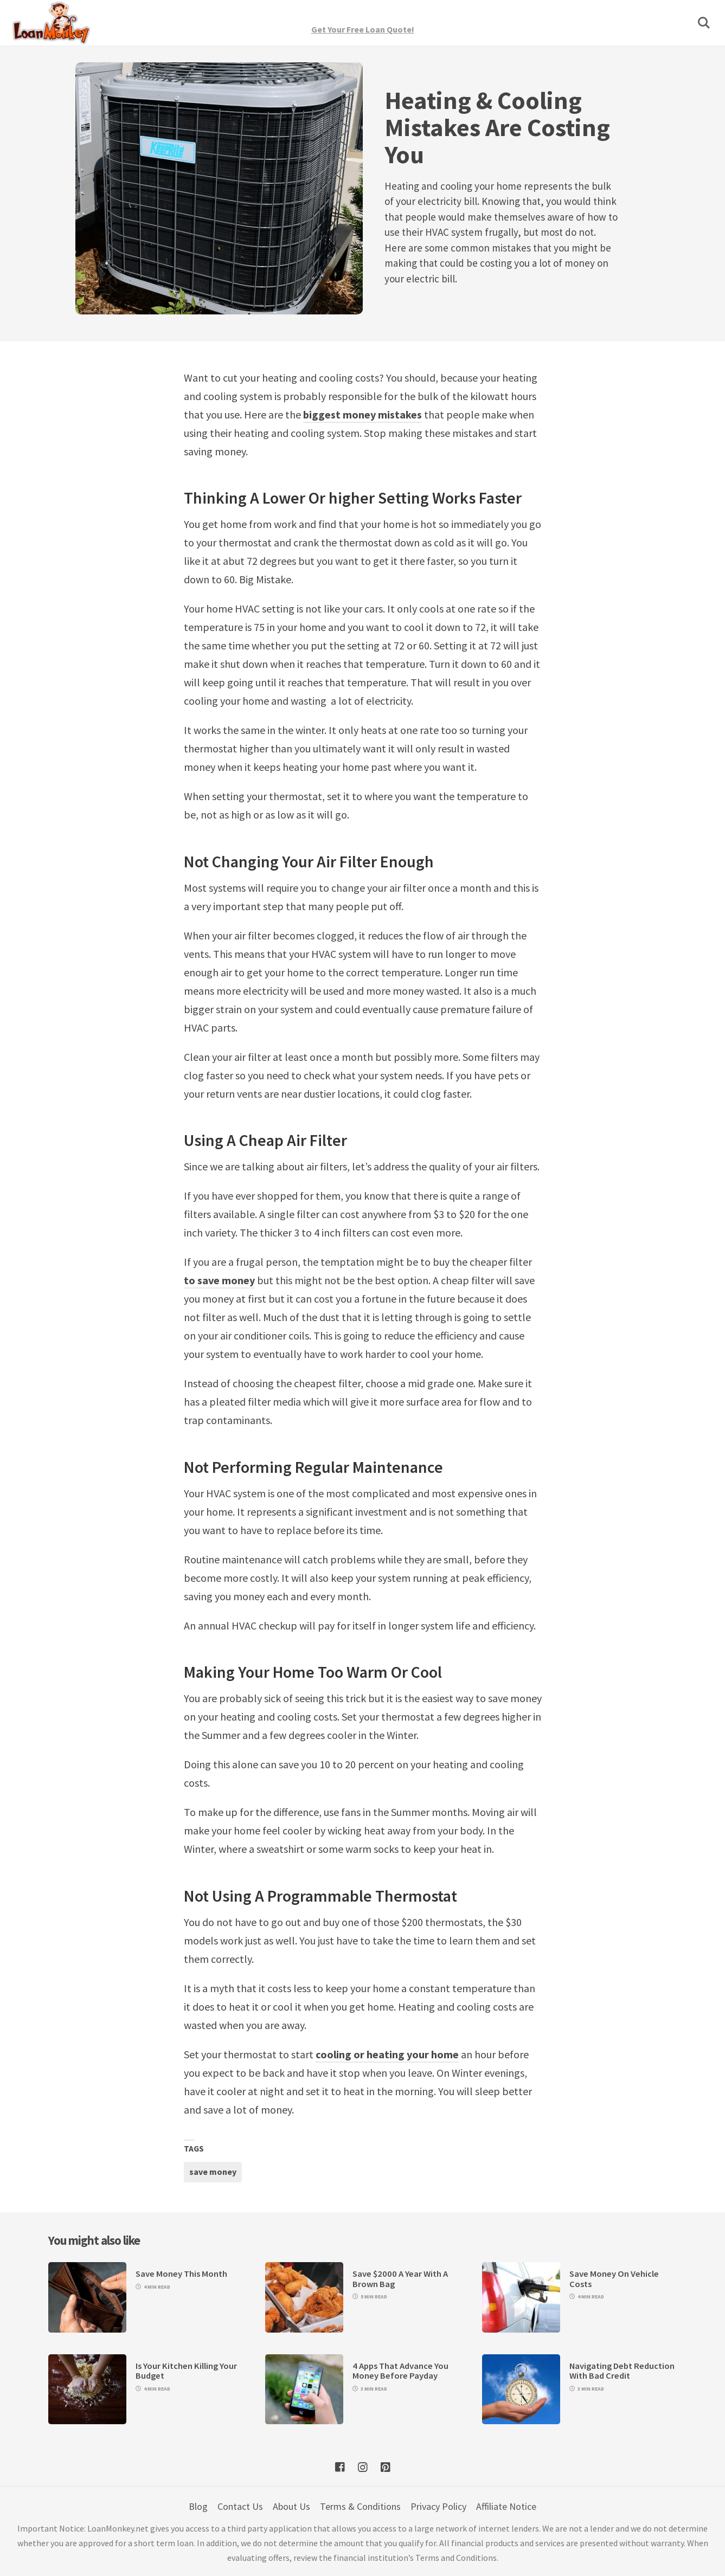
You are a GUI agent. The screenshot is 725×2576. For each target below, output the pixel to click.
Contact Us (240, 2506)
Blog (198, 2506)
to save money (219, 1280)
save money (212, 2171)
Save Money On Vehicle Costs (614, 2278)
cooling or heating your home (387, 2054)
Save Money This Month (181, 2273)
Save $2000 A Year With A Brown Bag (400, 2278)
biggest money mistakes (362, 414)
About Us (291, 2506)
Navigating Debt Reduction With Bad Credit (622, 2370)
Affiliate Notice (506, 2506)
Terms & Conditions (360, 2506)
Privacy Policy (438, 2506)
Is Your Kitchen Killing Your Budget (186, 2370)
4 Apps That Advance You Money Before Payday (400, 2370)
